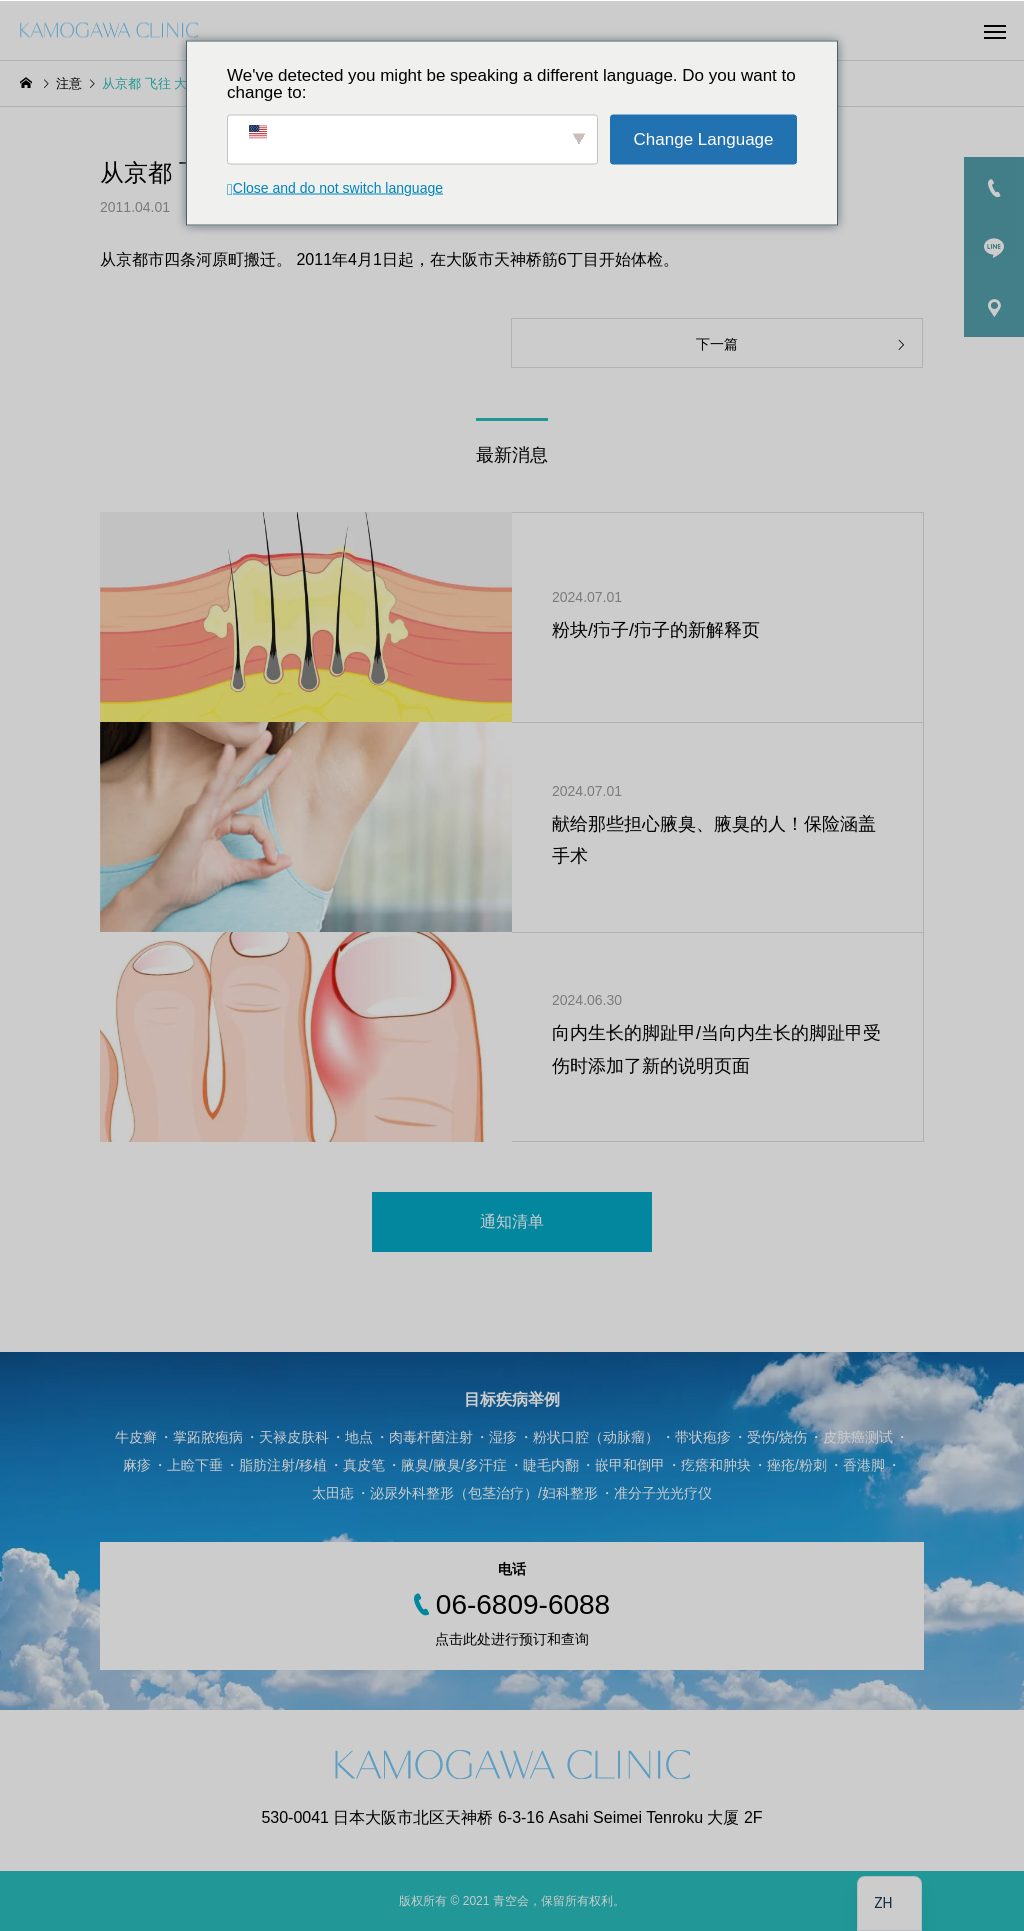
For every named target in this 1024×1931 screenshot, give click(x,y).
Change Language (704, 139)
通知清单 (512, 1221)
